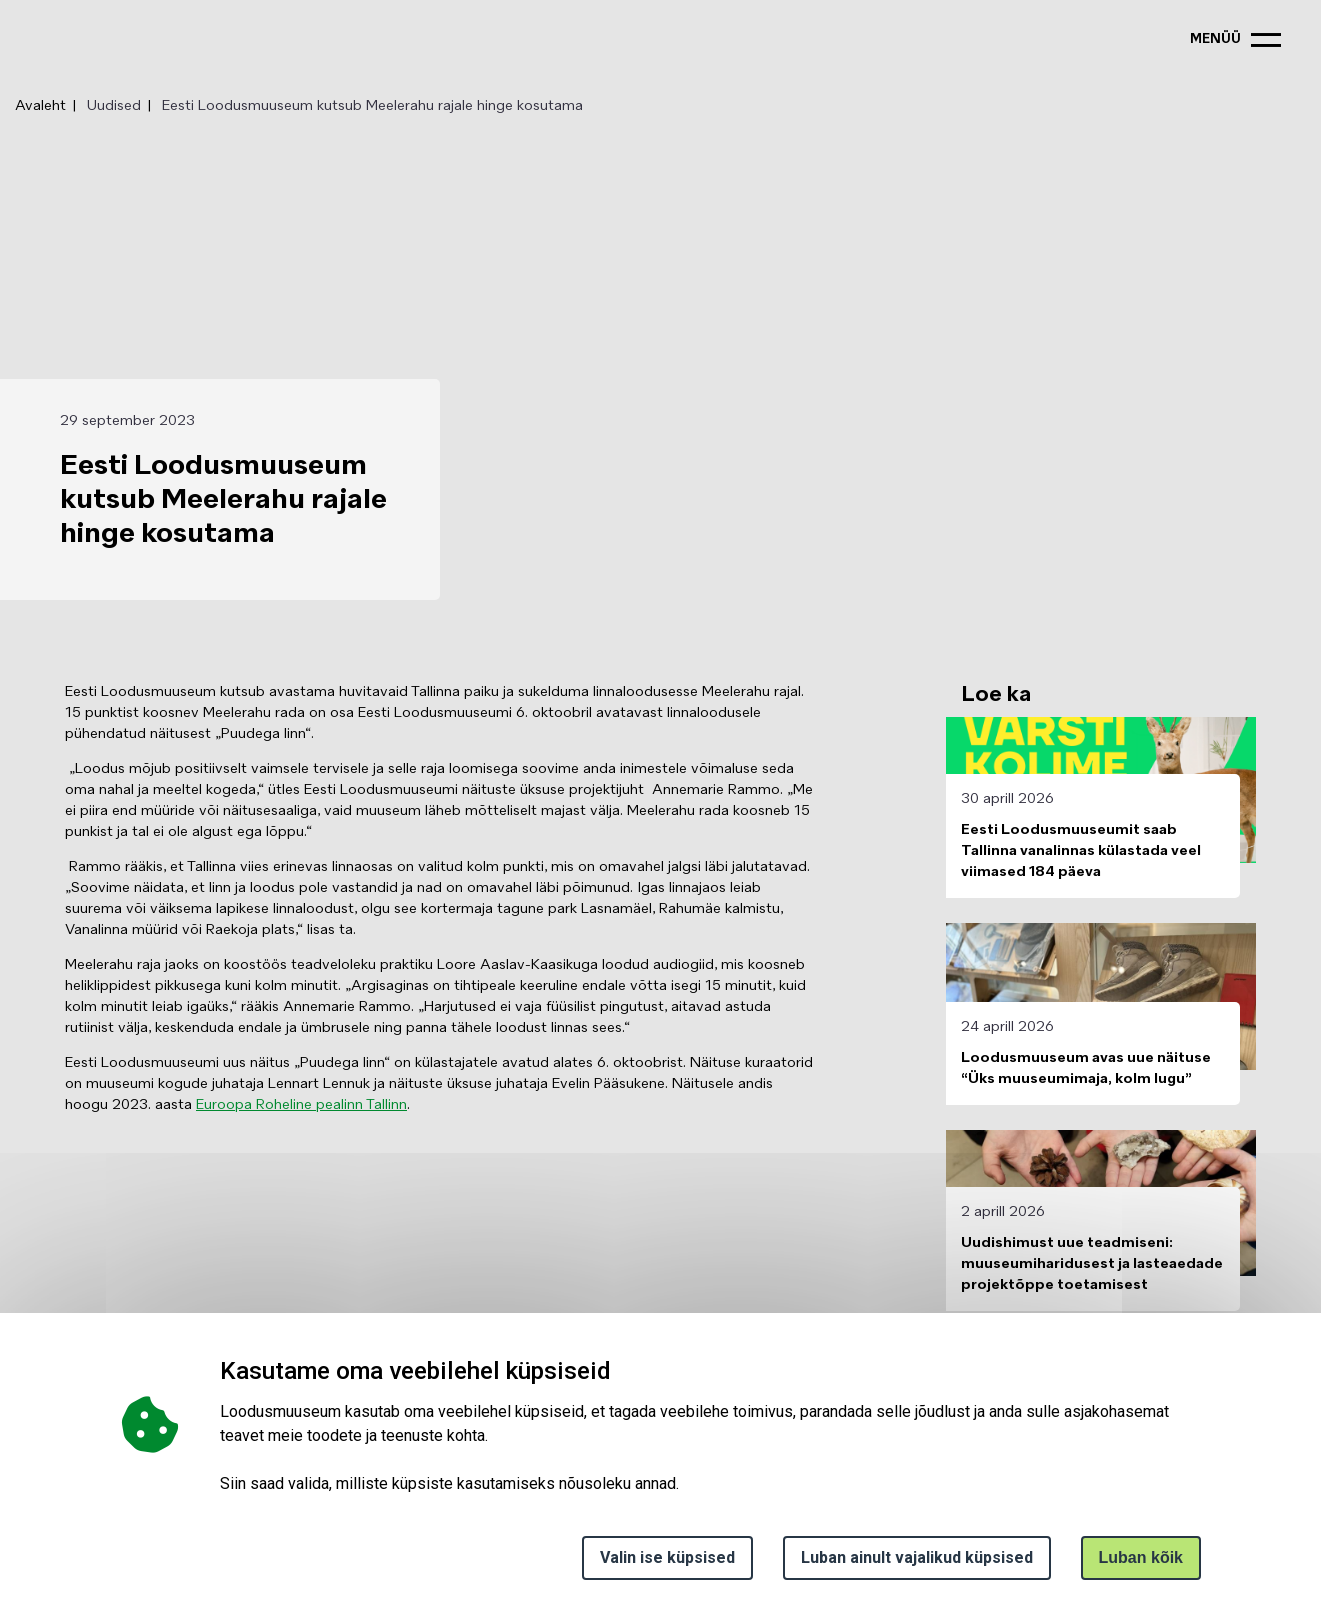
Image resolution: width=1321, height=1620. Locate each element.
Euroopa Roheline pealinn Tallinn (301, 1105)
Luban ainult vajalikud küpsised (917, 1557)
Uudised (114, 106)
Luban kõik (1141, 1557)
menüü (1215, 39)
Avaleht (40, 106)
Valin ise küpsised (667, 1557)
